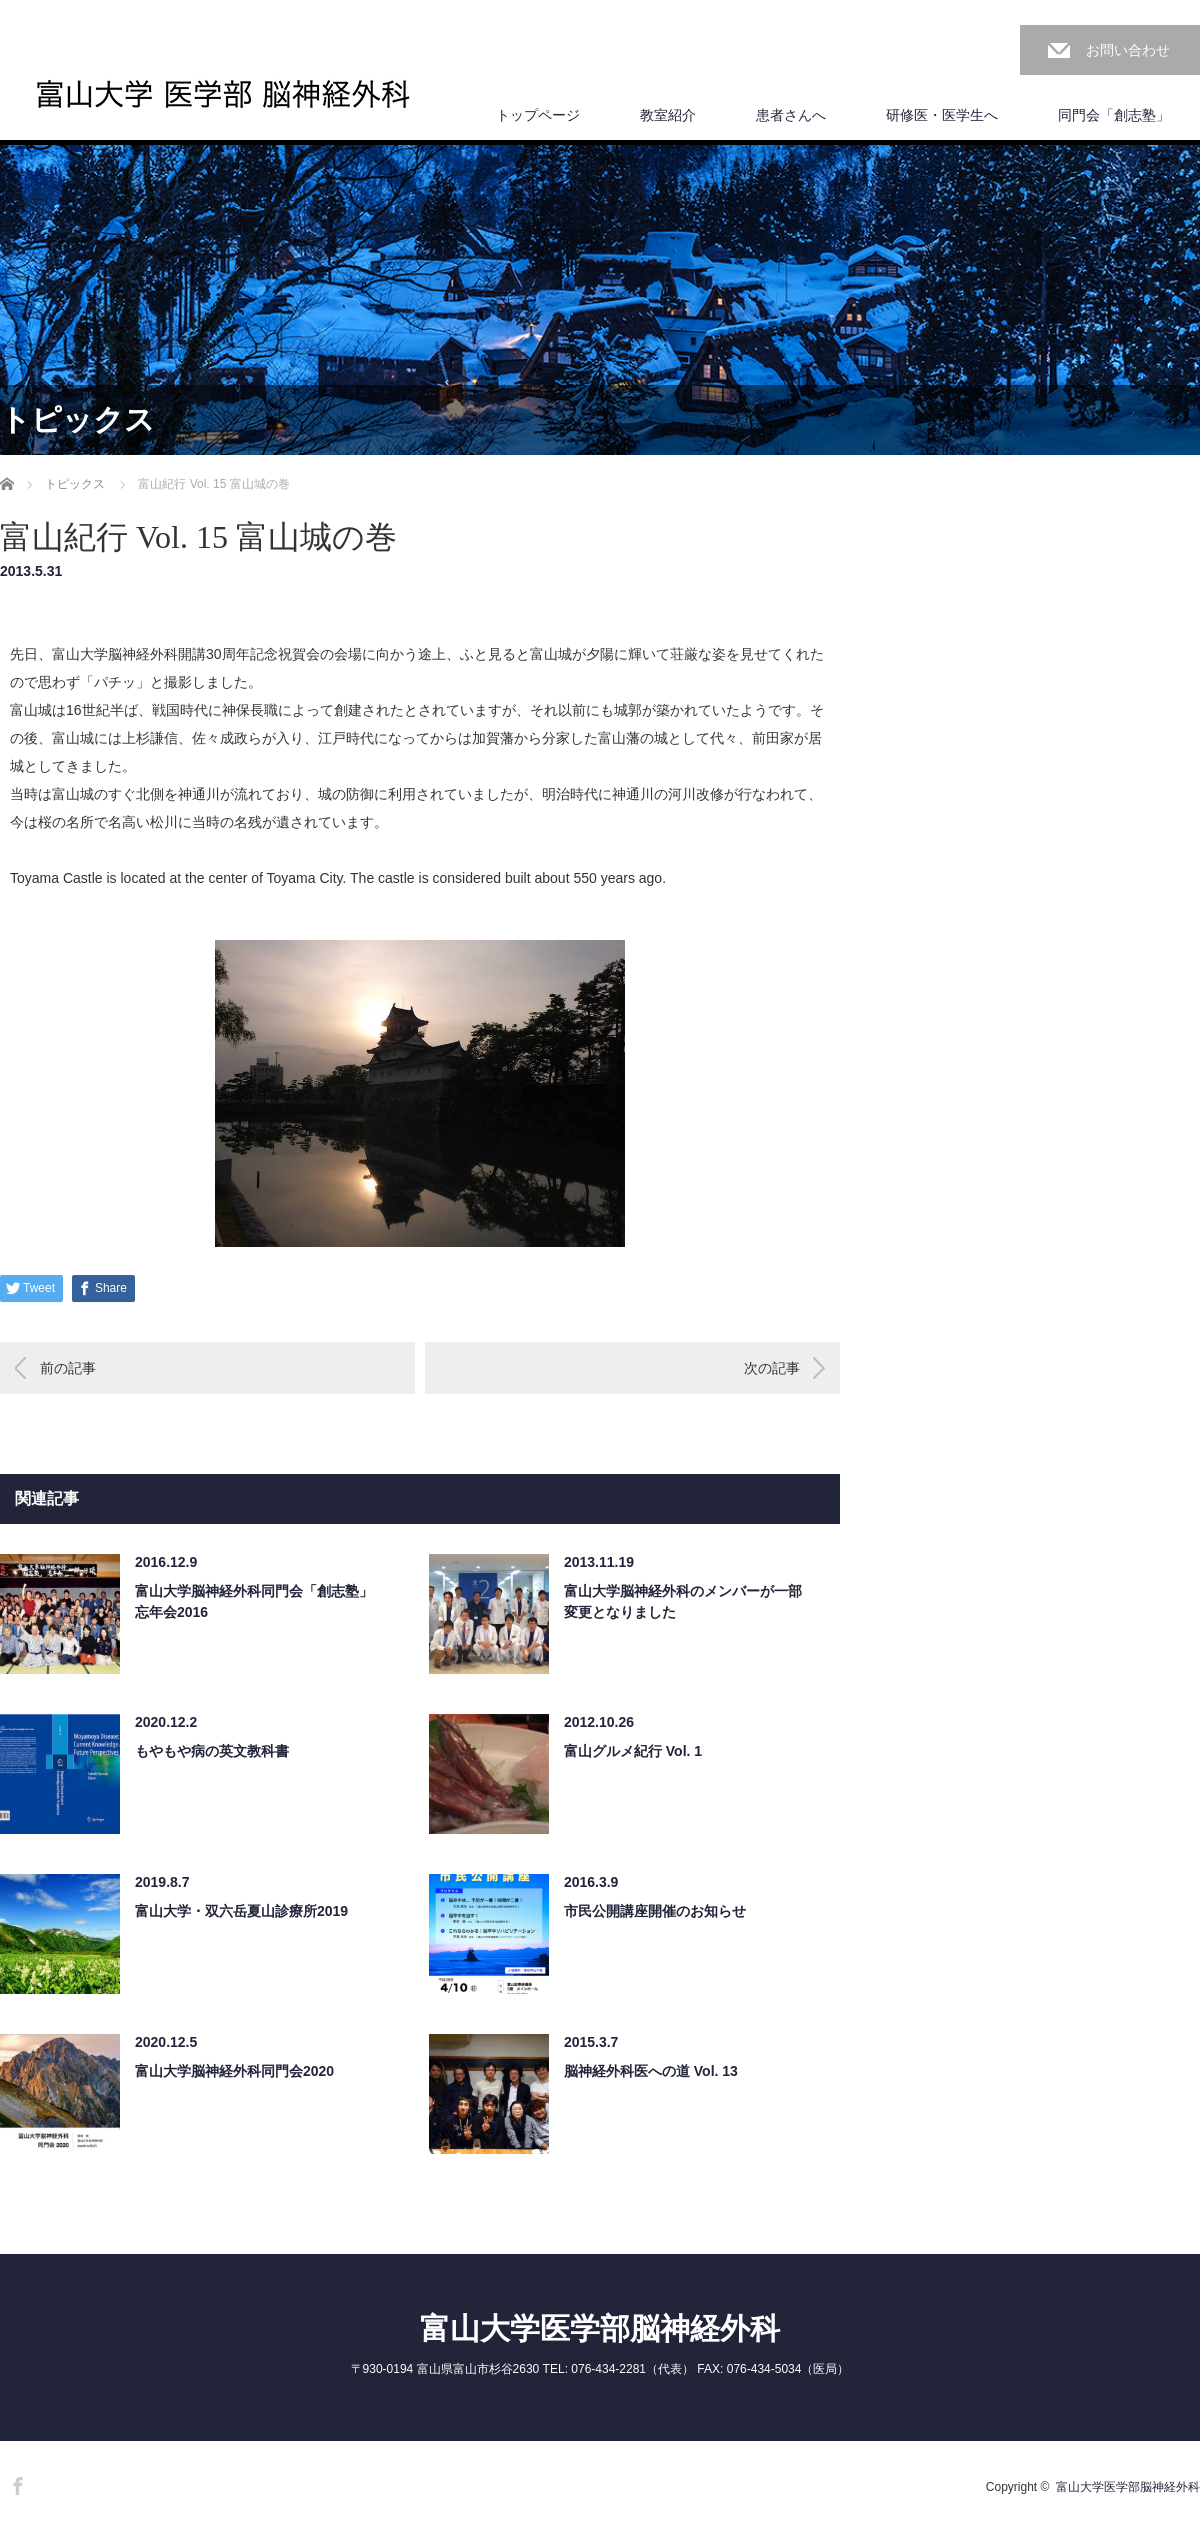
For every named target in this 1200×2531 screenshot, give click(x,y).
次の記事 (772, 1368)
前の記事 (68, 1368)
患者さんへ (791, 115)
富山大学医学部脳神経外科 (600, 2328)
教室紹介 (668, 115)
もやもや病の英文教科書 (212, 1751)
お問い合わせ (1128, 50)
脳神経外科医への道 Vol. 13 (651, 2071)
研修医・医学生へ (942, 115)
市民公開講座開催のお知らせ (655, 1911)
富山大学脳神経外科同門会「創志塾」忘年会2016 (254, 1601)
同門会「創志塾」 (1114, 115)
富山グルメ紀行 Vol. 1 (633, 1751)
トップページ (538, 115)
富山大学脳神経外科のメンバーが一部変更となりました (683, 1601)
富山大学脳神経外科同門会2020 (234, 2071)
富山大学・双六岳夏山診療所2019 (241, 1911)
